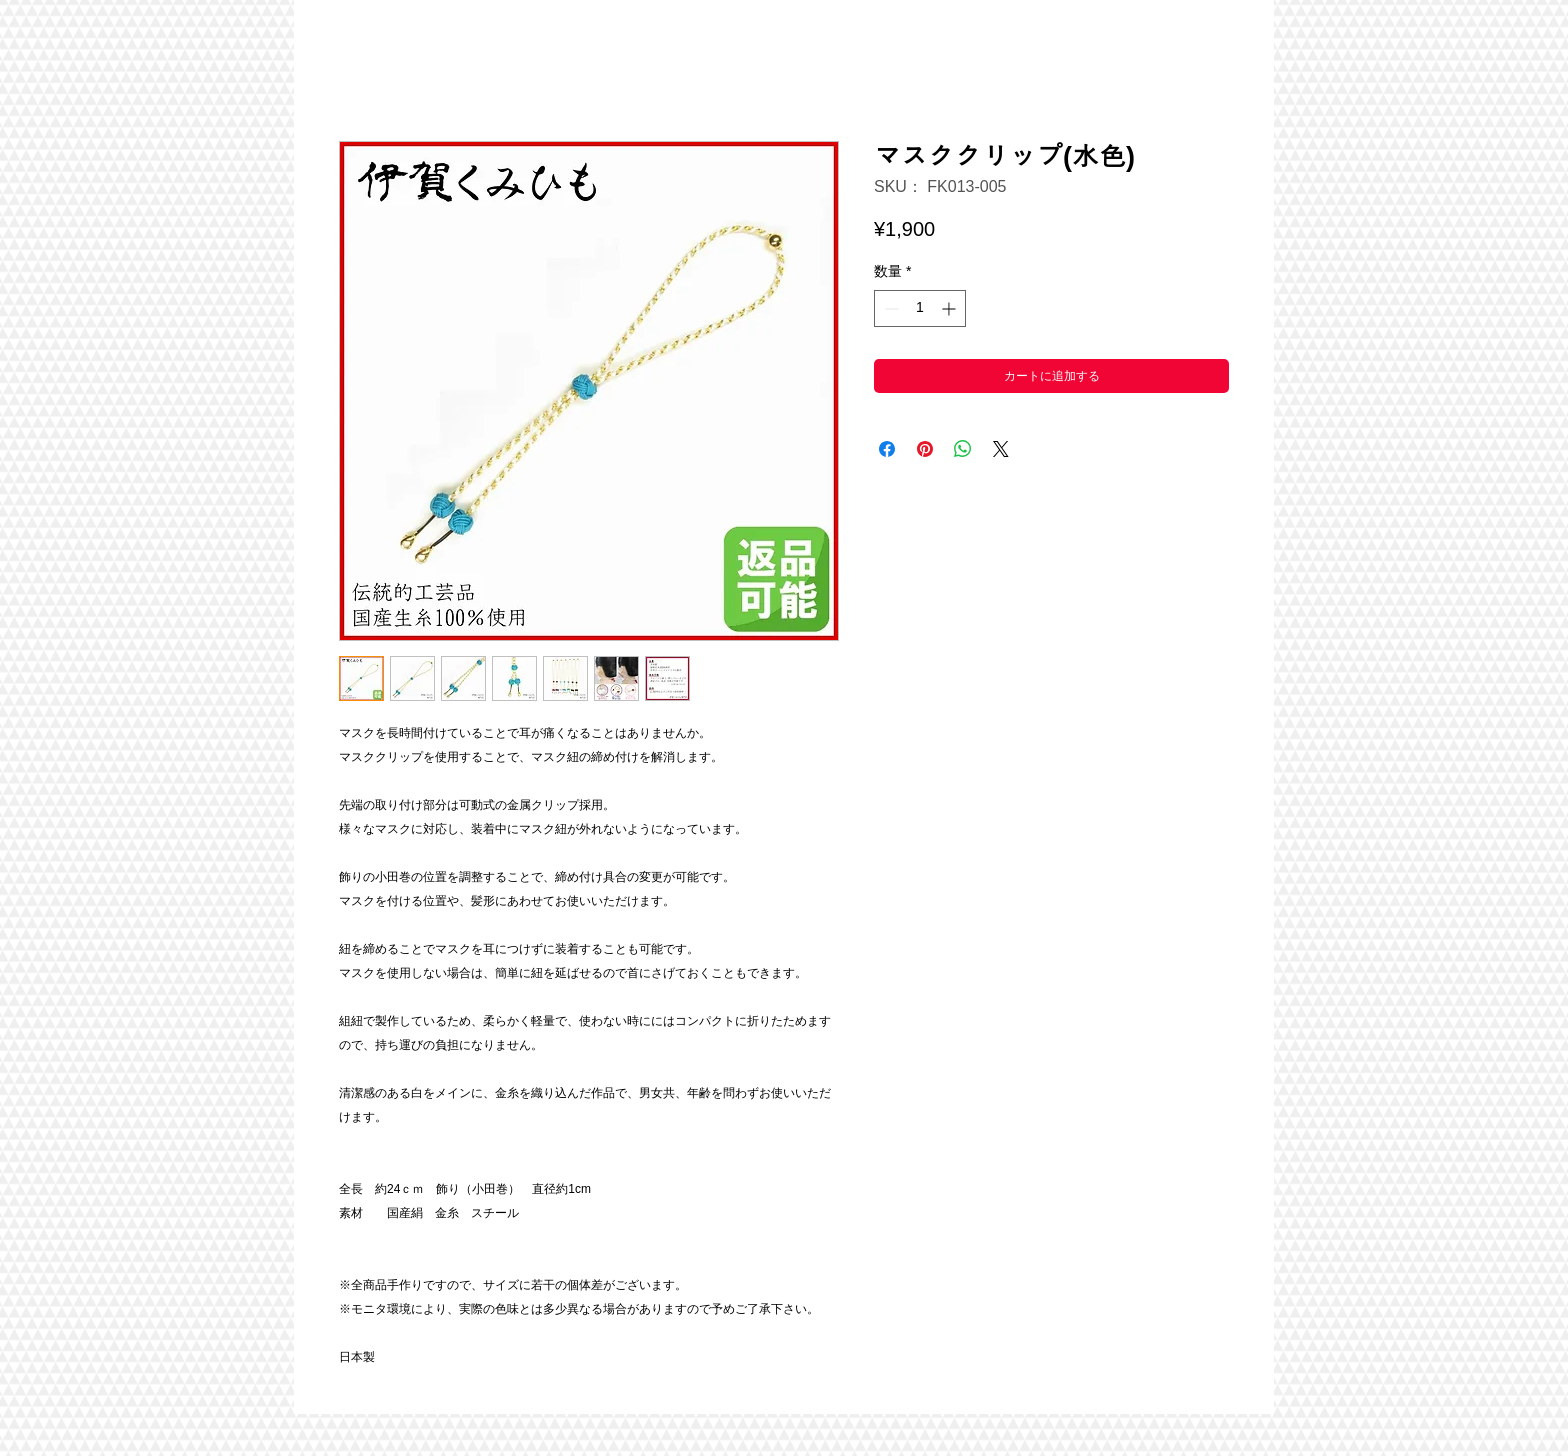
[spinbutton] (920, 308)
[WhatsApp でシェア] (963, 449)
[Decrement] (889, 308)
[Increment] (950, 308)
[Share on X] (1001, 449)
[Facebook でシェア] (887, 449)
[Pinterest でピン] (925, 449)
